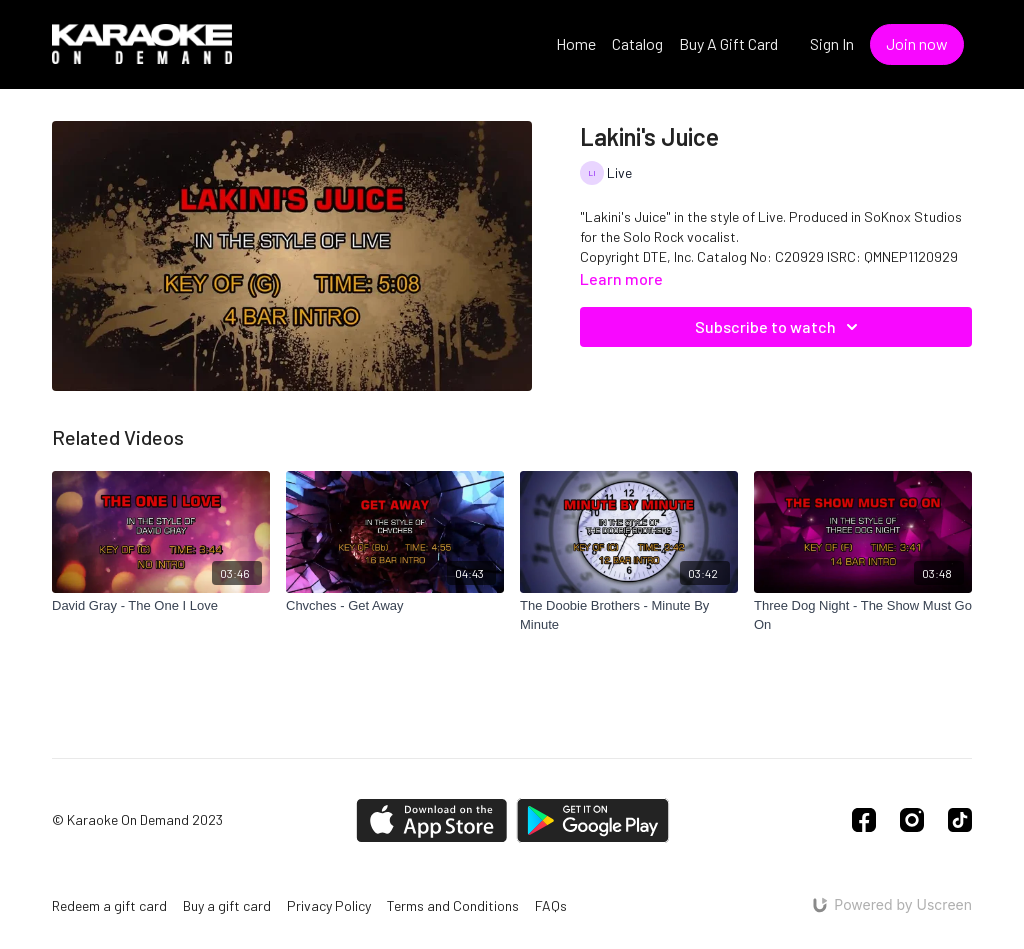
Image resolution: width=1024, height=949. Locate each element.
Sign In (832, 43)
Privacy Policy (329, 905)
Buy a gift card (227, 905)
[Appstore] (431, 820)
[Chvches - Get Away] (395, 606)
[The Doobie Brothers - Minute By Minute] (629, 615)
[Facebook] (864, 820)
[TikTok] (960, 820)
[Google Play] (593, 820)
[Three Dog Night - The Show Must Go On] (863, 615)
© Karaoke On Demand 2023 (137, 820)
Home (576, 43)
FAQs (551, 905)
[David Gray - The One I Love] (161, 606)
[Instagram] (912, 820)
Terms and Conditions (453, 905)
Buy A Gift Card (728, 43)
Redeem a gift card (109, 905)
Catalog (637, 43)
